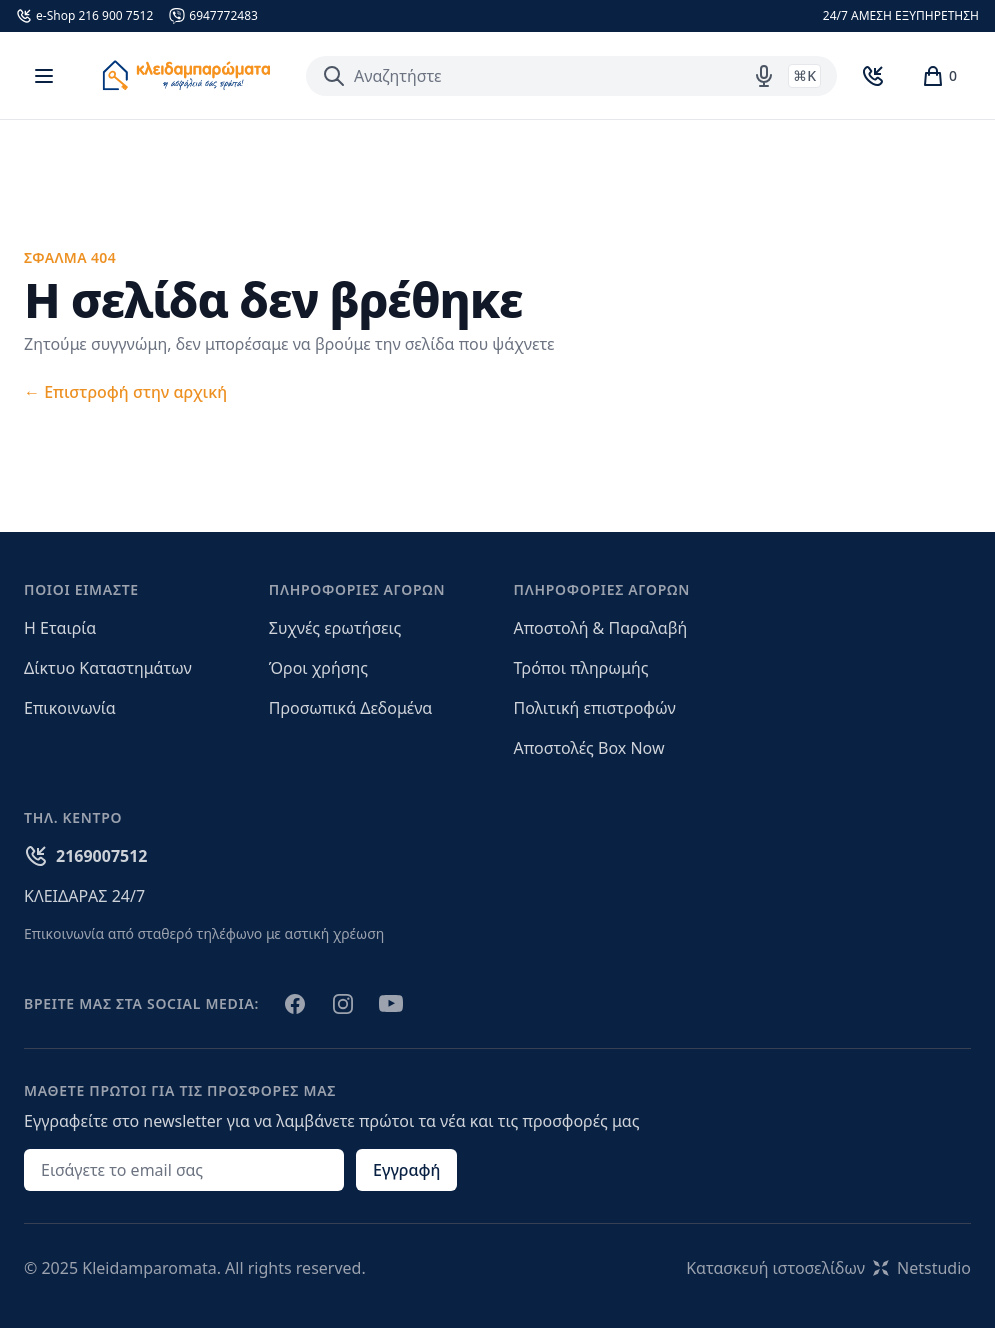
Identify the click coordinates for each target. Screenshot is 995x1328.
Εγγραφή (406, 1170)
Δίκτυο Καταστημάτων (108, 668)
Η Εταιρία (60, 628)
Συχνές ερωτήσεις (335, 628)
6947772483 (223, 16)
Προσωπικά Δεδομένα (351, 708)
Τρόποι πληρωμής (581, 668)
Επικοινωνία (70, 708)
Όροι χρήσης (318, 668)
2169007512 (102, 856)
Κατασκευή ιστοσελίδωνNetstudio (828, 1268)
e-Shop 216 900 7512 (94, 16)
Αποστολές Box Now (589, 748)
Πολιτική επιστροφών (595, 708)
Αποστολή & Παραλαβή (601, 628)
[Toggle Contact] (873, 76)
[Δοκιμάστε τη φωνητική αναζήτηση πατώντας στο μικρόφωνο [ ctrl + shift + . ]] (764, 76)
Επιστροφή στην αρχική (125, 392)
